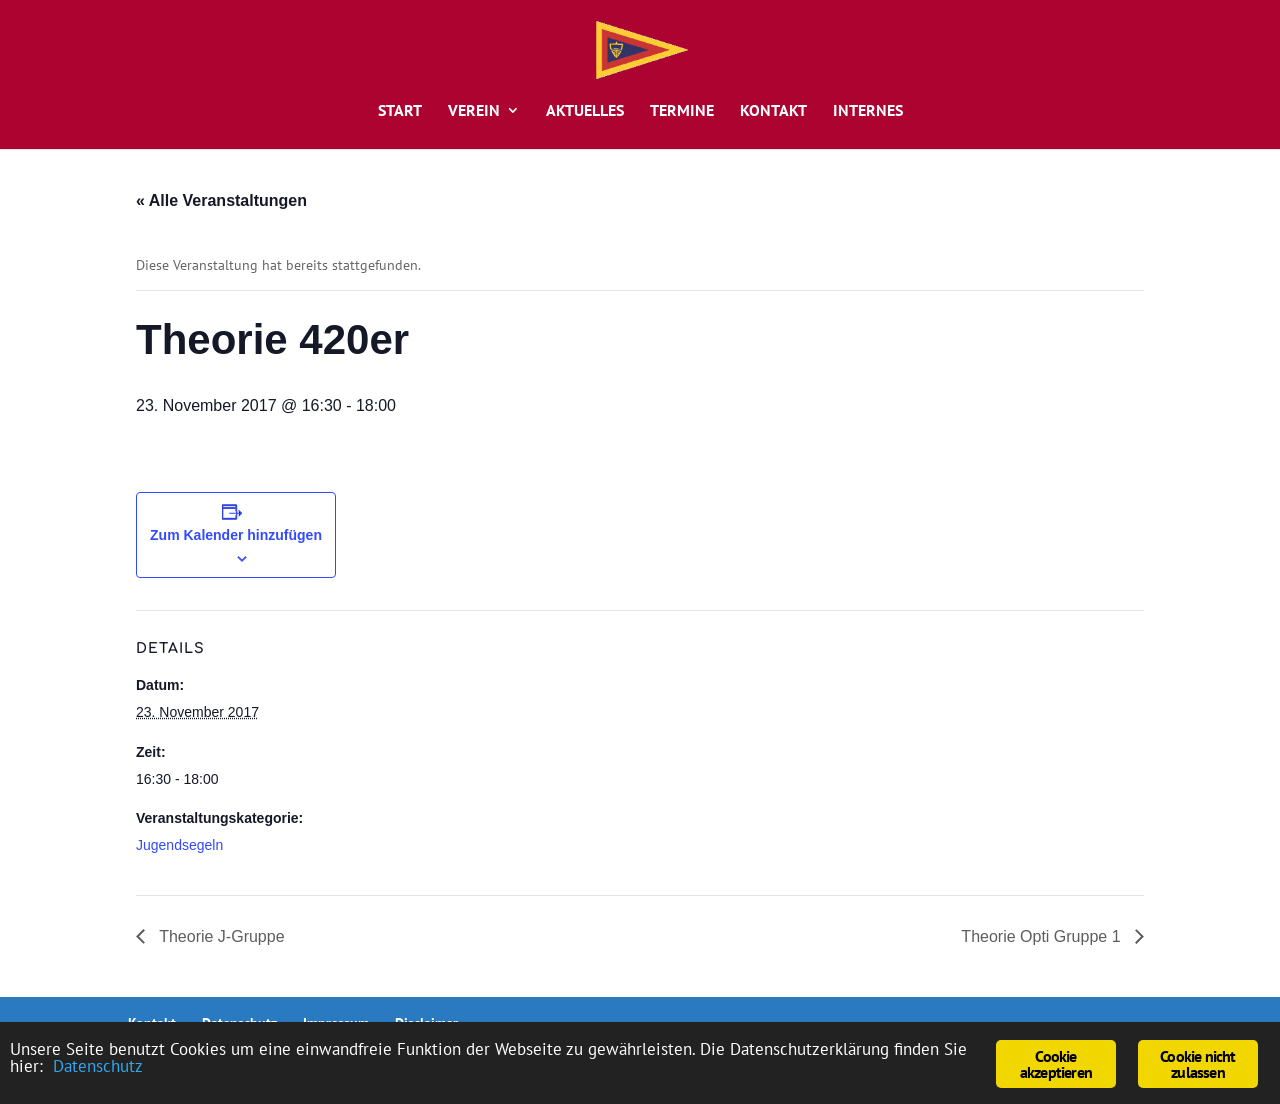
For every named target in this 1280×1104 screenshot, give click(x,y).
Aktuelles (585, 111)
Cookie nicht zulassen (1197, 1064)
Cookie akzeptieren (1056, 1064)
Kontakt (773, 111)
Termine (682, 111)
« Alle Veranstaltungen (221, 200)
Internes (868, 111)
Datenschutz (98, 1066)
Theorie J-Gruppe (220, 936)
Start (400, 111)
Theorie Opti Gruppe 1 (1043, 936)
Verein (474, 111)
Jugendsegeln (179, 845)
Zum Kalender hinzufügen (236, 535)
